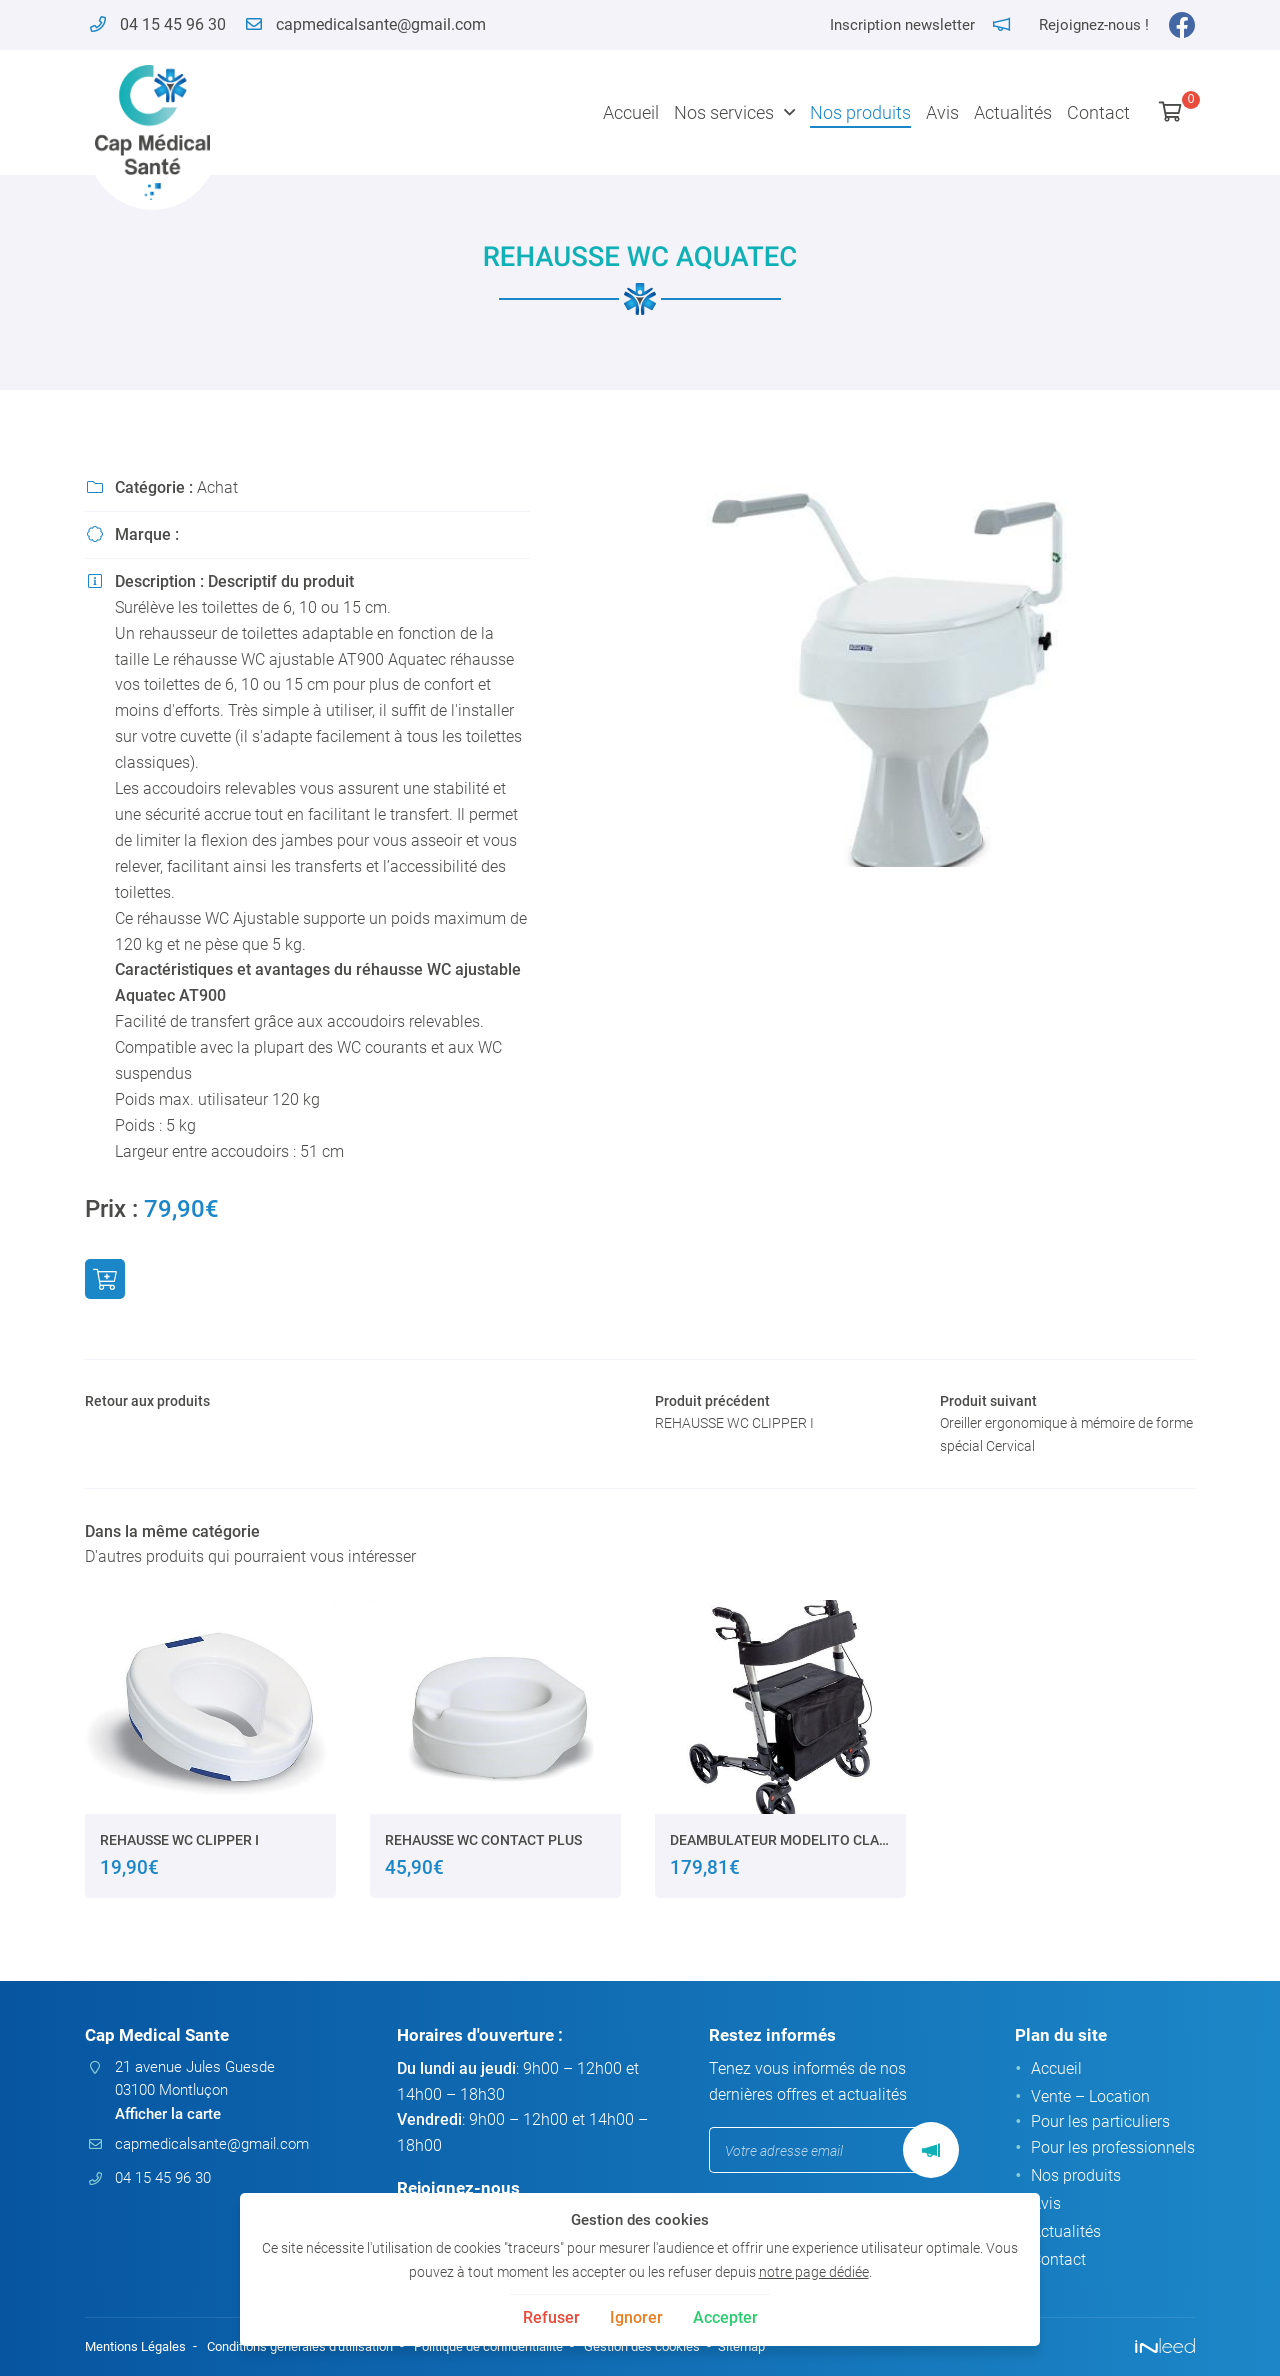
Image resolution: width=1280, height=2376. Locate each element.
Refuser (551, 2317)
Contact (1098, 112)
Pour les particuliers (1100, 2124)
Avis (942, 112)
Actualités (1013, 112)
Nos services (724, 112)
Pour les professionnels (1113, 2150)
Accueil (631, 112)
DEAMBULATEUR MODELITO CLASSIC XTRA (780, 1849)
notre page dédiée (814, 2272)
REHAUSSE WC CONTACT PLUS (483, 1849)
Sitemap (790, 2347)
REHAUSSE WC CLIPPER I (179, 1849)
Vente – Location (1090, 2098)
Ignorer (636, 2317)
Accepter (725, 2317)
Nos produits (860, 112)
